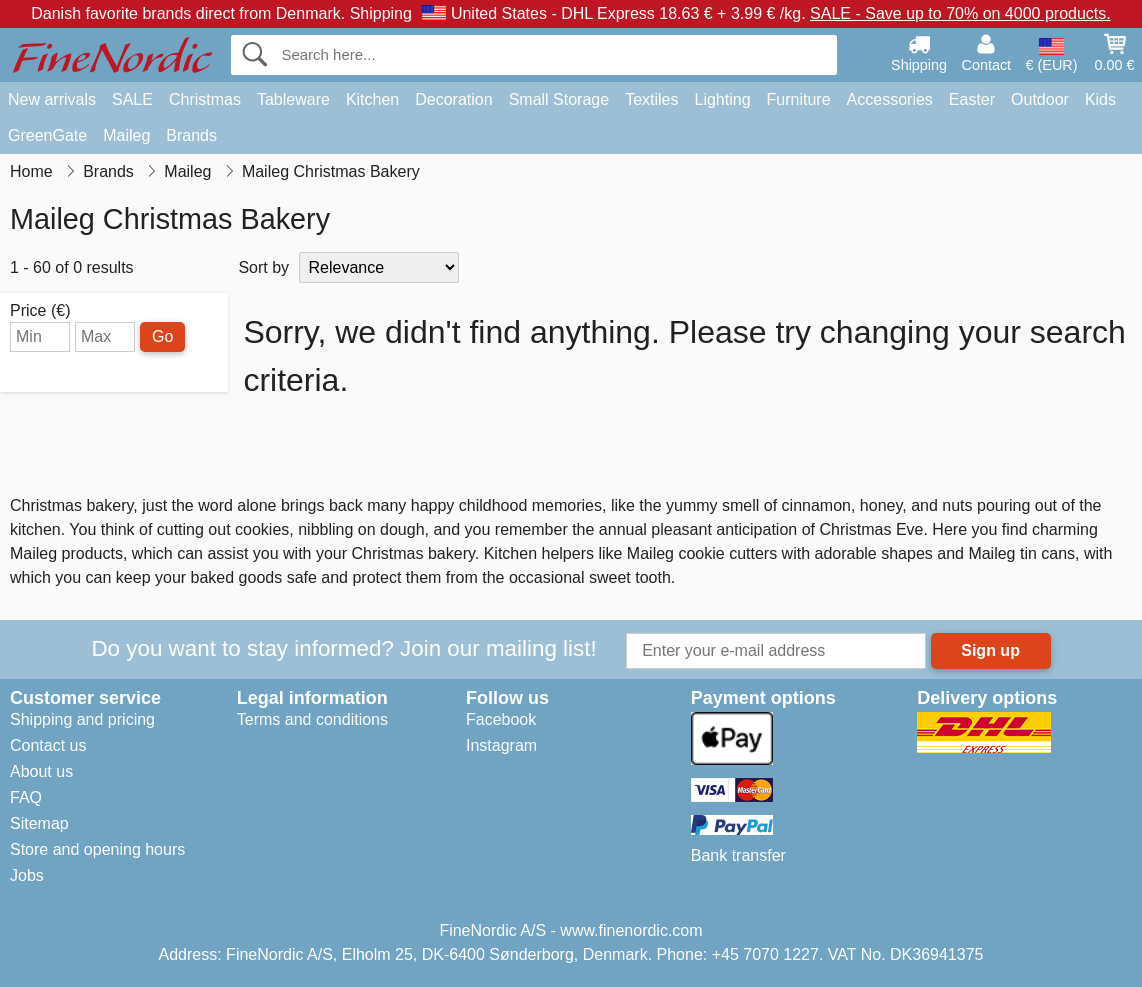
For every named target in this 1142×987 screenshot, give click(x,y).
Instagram (501, 745)
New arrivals (52, 99)
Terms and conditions (312, 719)
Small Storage (559, 99)
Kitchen (372, 99)
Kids (1100, 99)
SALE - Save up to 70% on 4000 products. (960, 13)
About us (41, 771)
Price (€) (40, 311)
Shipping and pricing (82, 719)
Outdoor (1040, 99)
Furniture (799, 99)
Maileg (126, 135)
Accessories (890, 99)
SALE (132, 99)
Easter (972, 99)
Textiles (651, 99)
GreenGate (47, 135)
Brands (191, 135)
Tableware (293, 99)
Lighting (723, 99)
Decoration (453, 99)
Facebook (501, 719)
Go (162, 336)
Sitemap (39, 823)
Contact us (48, 745)
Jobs (27, 875)
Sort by (263, 267)
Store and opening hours (97, 849)
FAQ (26, 797)
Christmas (205, 99)
